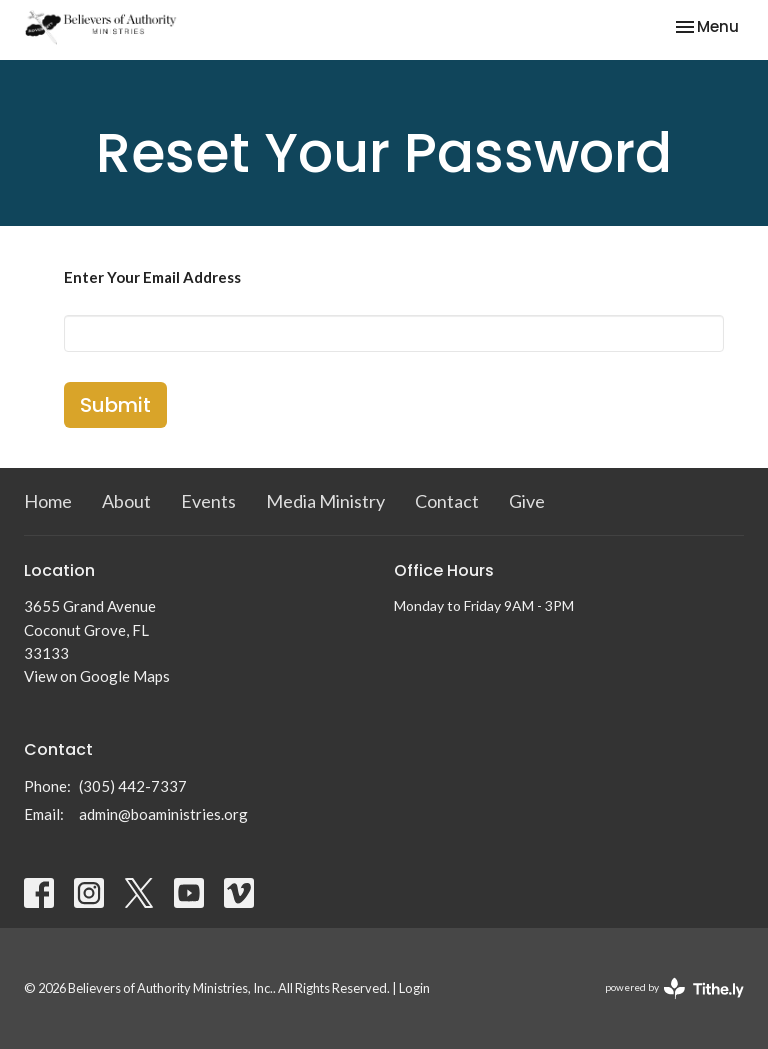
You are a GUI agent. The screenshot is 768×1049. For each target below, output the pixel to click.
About (126, 501)
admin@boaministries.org (163, 814)
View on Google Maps (97, 676)
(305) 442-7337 (133, 786)
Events (208, 501)
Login (414, 988)
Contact (447, 501)
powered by (674, 988)
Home (48, 501)
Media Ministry (325, 501)
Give (527, 501)
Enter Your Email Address (152, 277)
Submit (115, 405)
